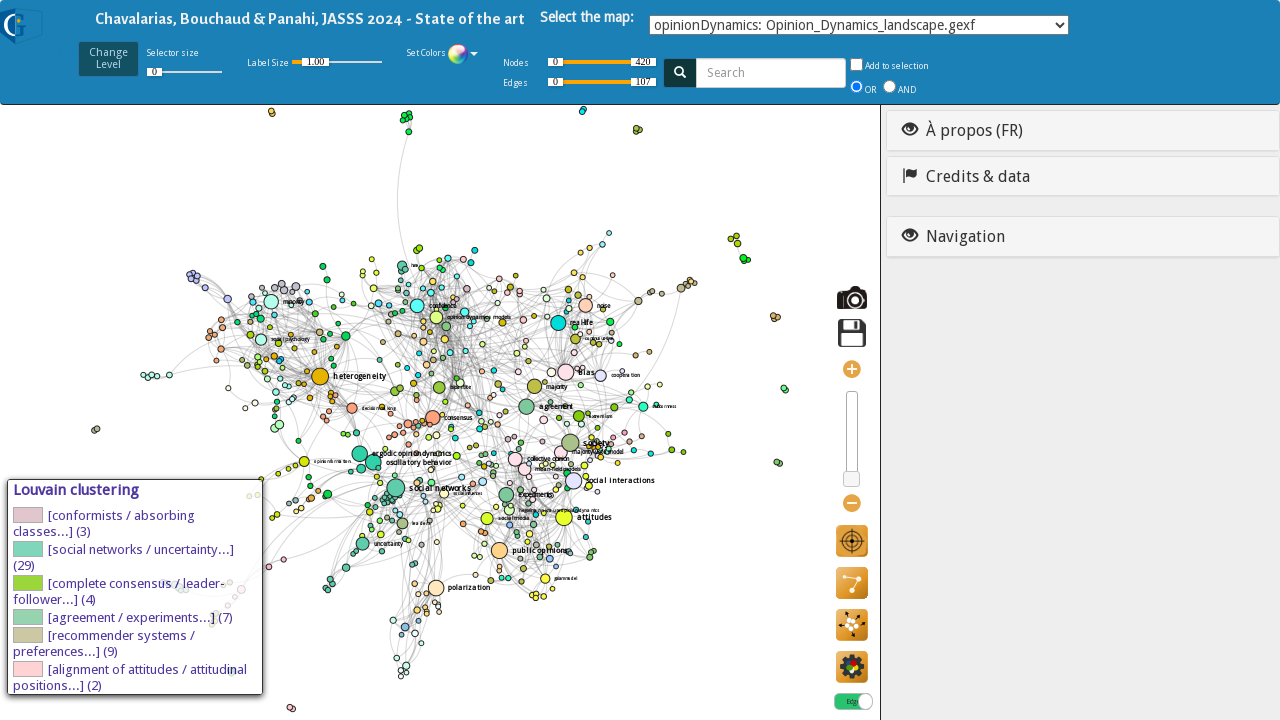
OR (873, 90)
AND (907, 90)
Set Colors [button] (442, 54)
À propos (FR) (962, 130)
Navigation (953, 236)
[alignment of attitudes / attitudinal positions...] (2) (130, 677)
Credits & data (966, 176)
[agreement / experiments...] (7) (123, 617)
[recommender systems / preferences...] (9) (104, 643)
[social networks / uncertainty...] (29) (123, 557)
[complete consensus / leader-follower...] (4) (119, 591)
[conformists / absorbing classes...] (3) (104, 523)
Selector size (184, 65)
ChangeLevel (108, 58)
